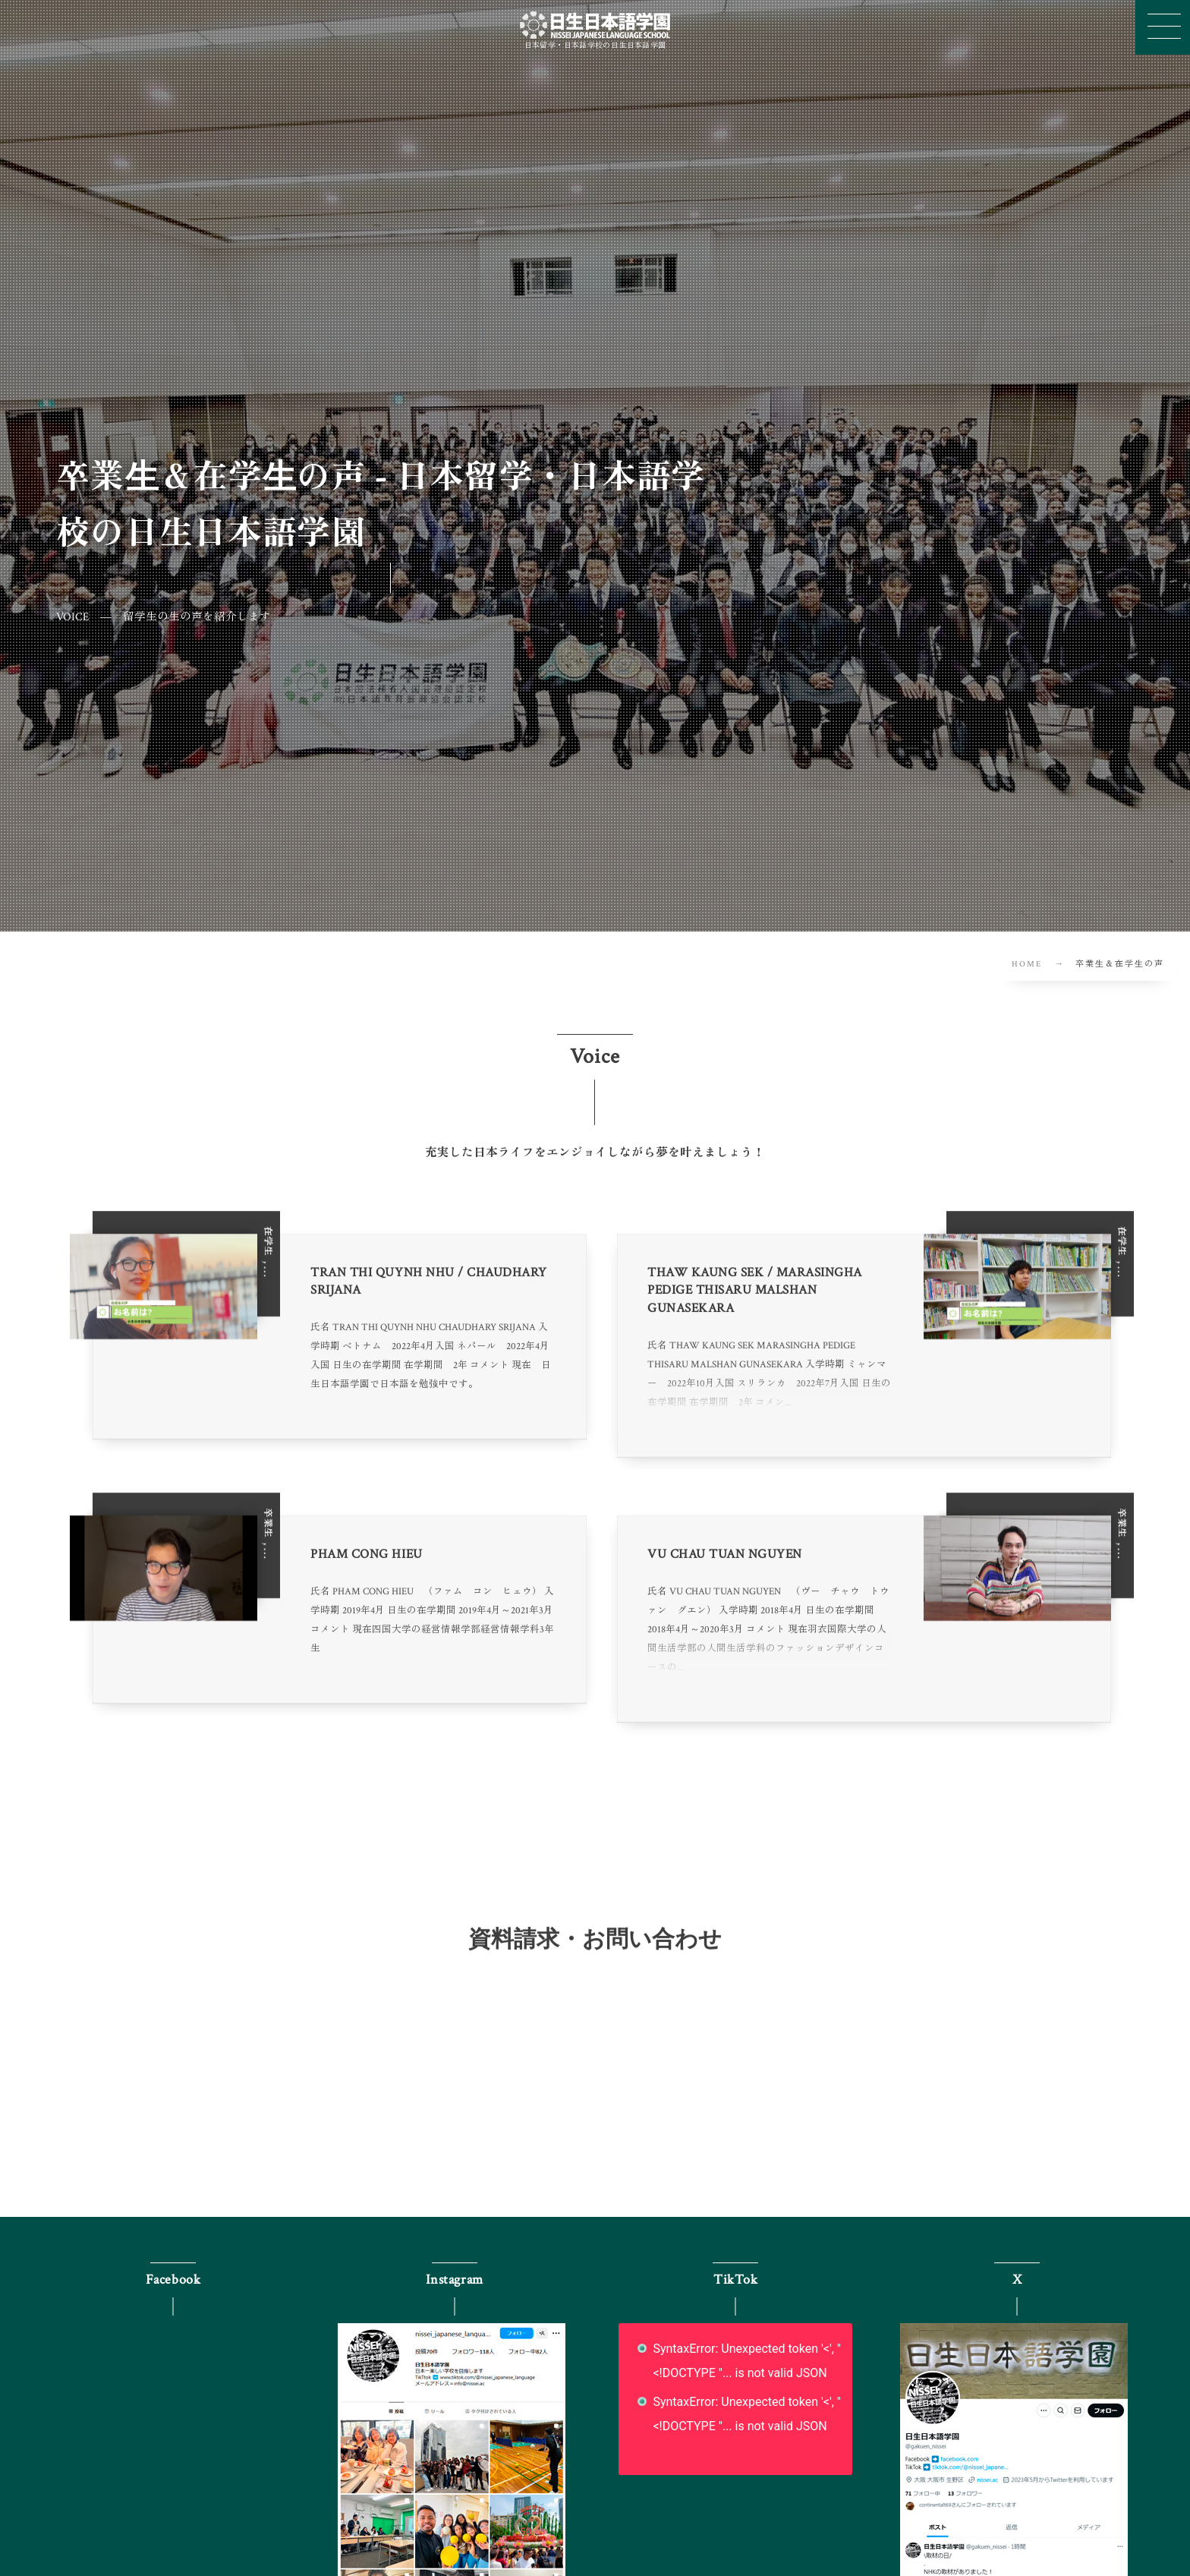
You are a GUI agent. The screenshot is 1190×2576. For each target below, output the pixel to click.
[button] (1162, 27)
